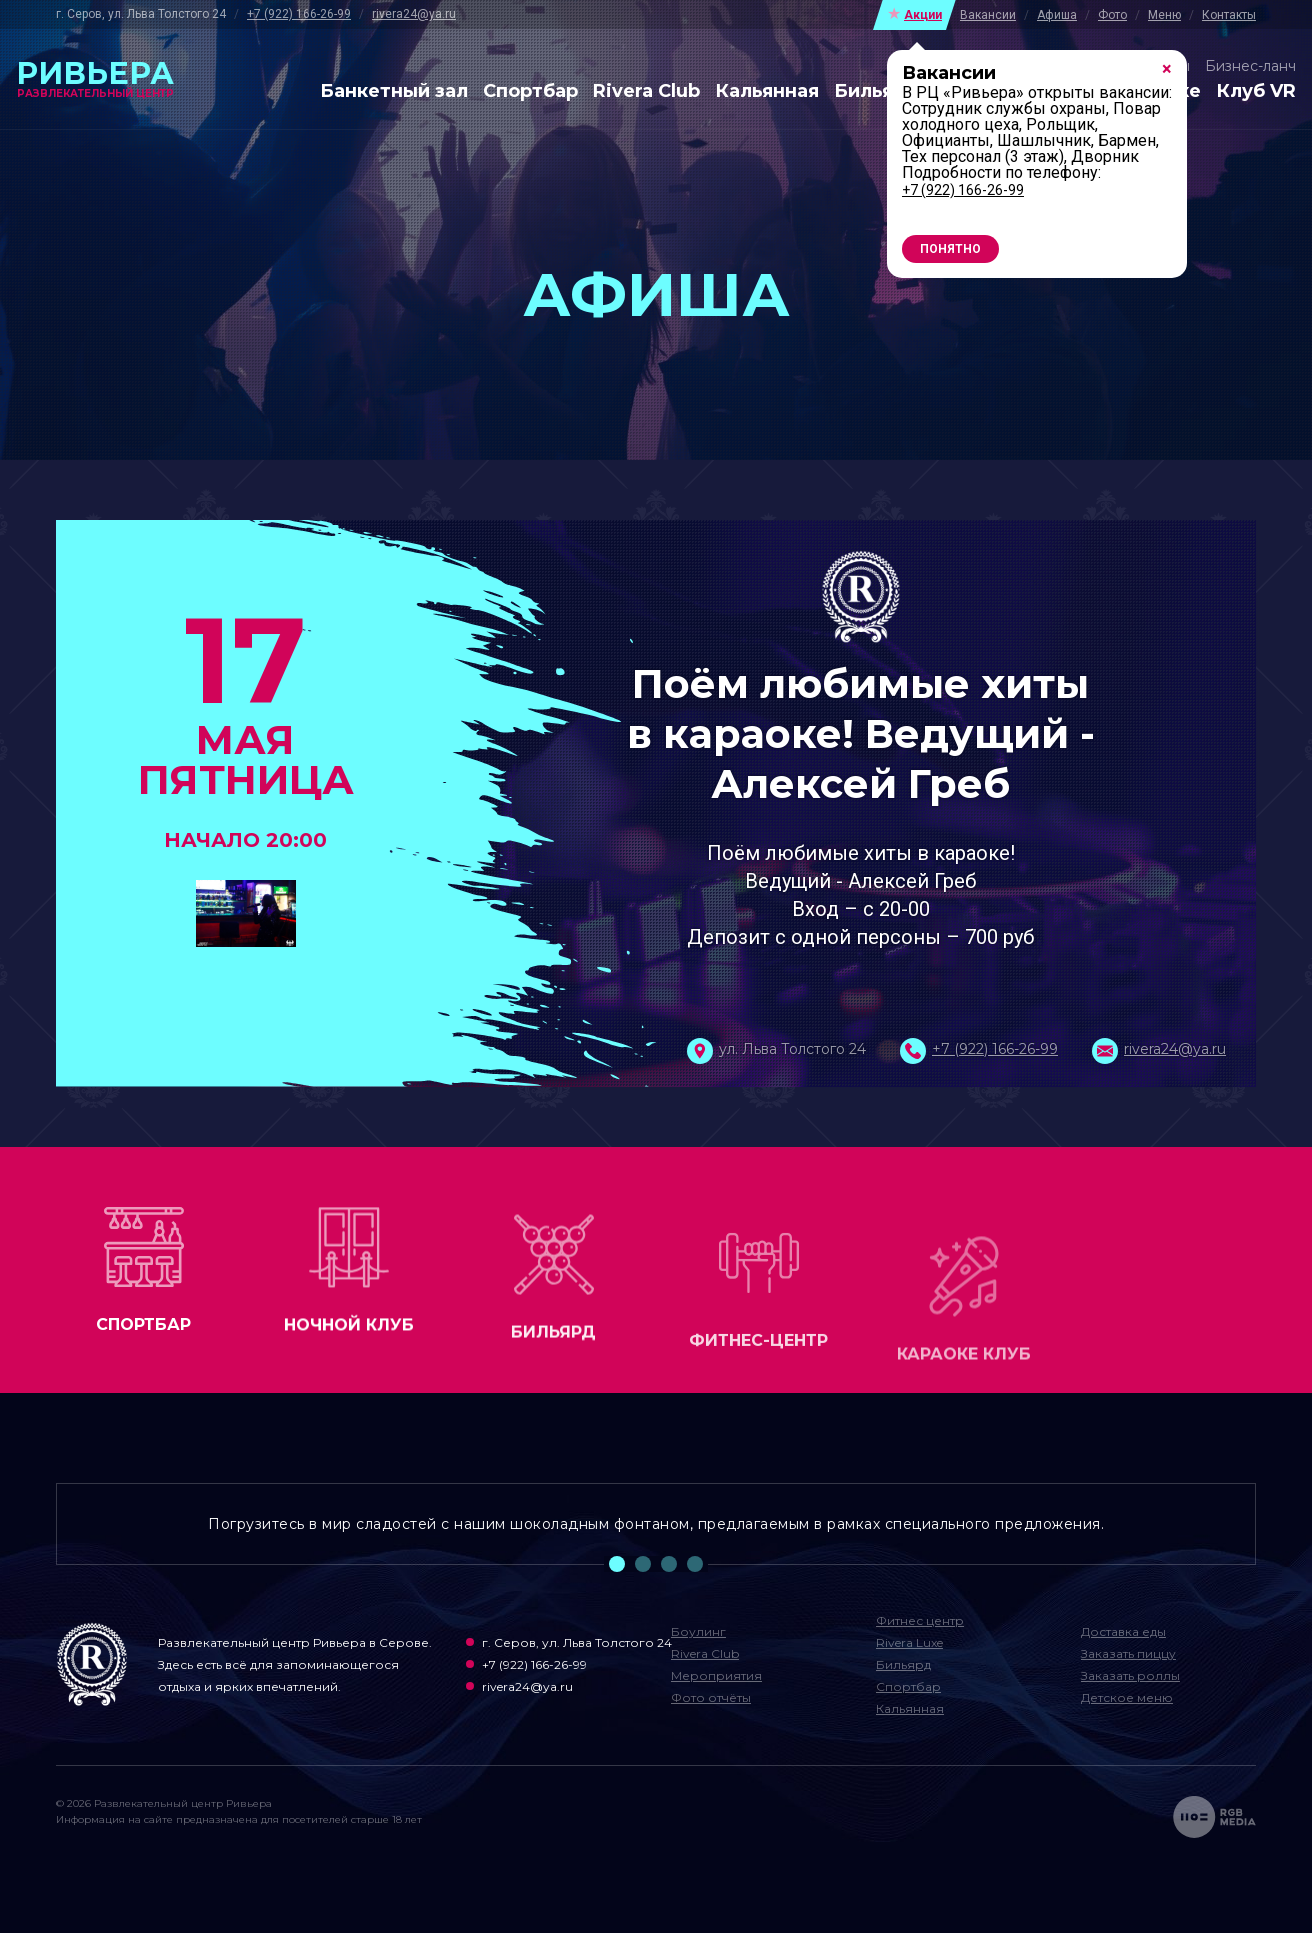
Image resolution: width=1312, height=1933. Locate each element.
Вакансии (988, 15)
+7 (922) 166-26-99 (299, 14)
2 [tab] (643, 1564)
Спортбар (530, 91)
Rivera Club (646, 91)
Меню (1164, 15)
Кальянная (767, 91)
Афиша (1057, 15)
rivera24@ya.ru (414, 14)
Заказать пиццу (1128, 1653)
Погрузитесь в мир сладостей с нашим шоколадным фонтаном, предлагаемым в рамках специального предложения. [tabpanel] (656, 1524)
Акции (923, 15)
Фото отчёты (711, 1697)
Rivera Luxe (909, 1642)
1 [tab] (617, 1564)
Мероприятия (716, 1675)
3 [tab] (669, 1564)
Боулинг (698, 1631)
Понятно (950, 249)
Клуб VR (1256, 91)
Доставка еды (1123, 1631)
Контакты (1229, 15)
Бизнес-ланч (1250, 66)
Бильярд (876, 91)
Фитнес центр (920, 1620)
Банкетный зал (394, 91)
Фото (1112, 15)
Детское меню (1127, 1697)
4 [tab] (695, 1564)
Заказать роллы (1130, 1675)
